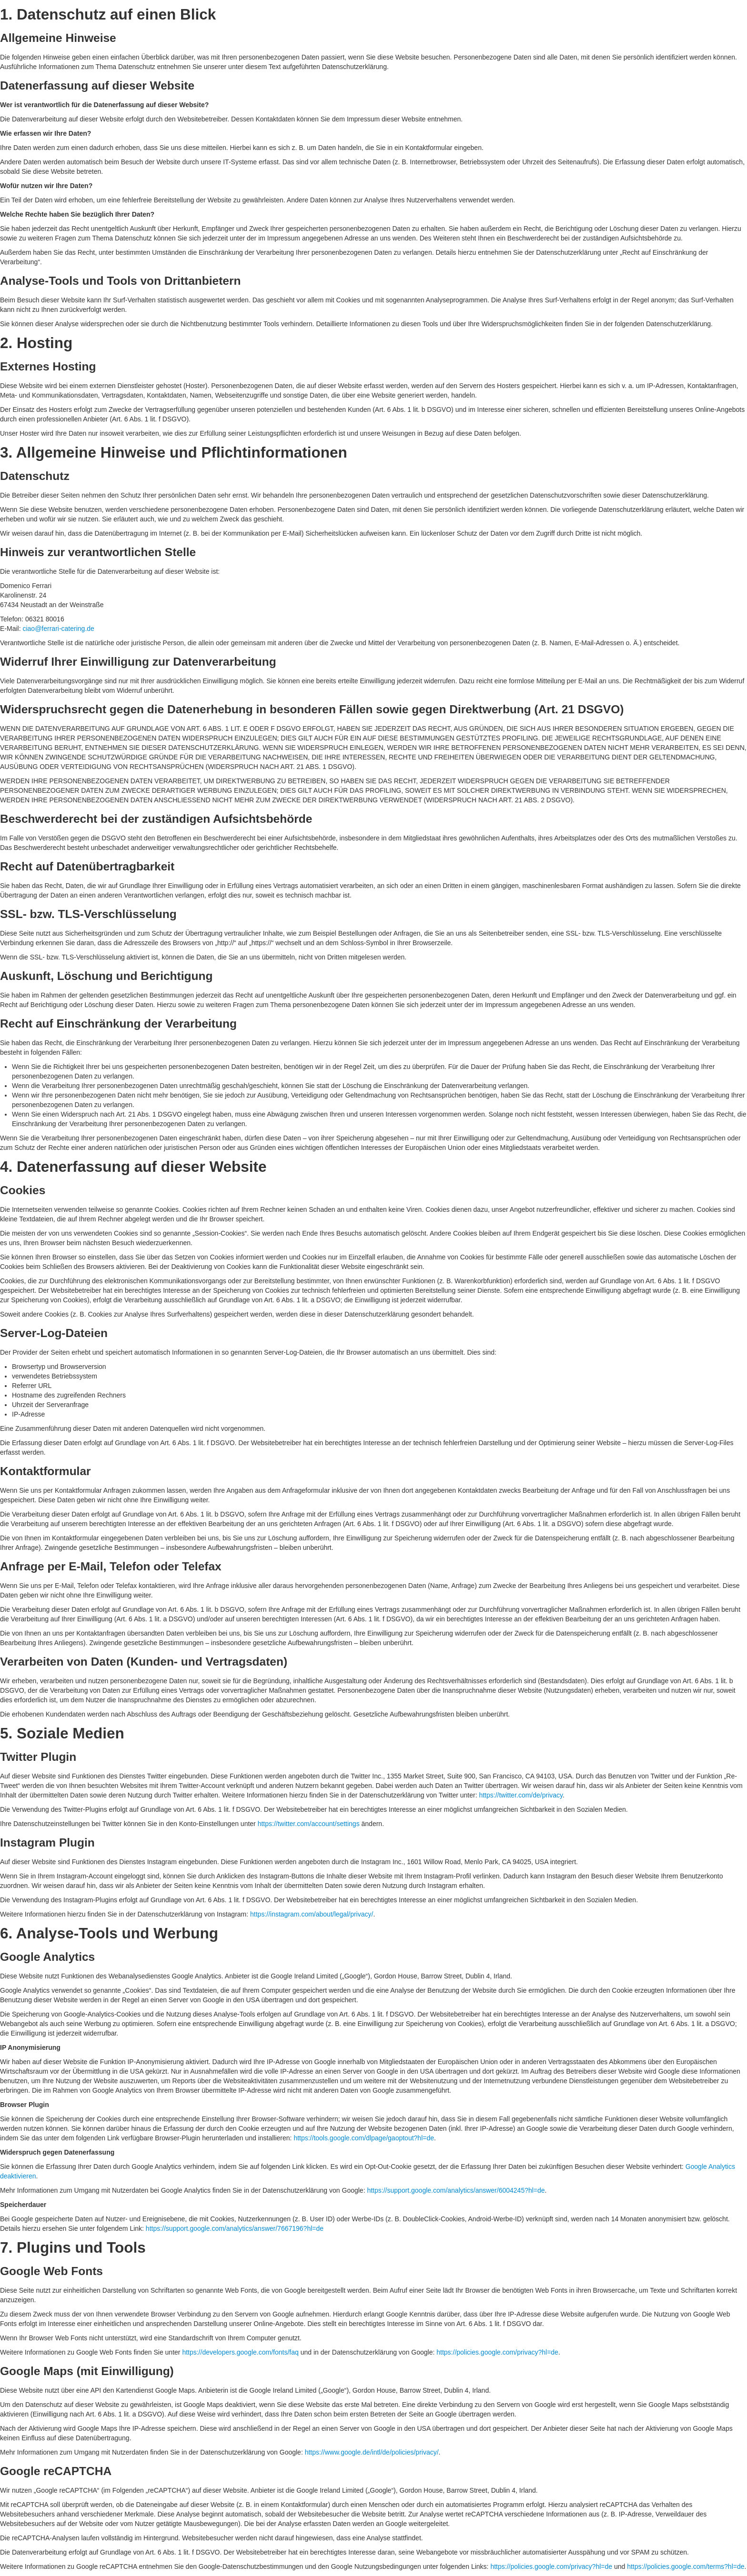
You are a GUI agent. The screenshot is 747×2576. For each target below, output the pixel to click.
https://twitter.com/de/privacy (521, 1795)
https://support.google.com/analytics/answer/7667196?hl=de (234, 2228)
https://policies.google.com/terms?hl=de (685, 2566)
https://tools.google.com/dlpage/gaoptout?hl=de (363, 2138)
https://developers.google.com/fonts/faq (240, 2352)
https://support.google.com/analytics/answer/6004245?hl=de (456, 2190)
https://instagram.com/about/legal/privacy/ (311, 1914)
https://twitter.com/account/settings (309, 1823)
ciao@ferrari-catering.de (58, 628)
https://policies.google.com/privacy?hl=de (497, 2352)
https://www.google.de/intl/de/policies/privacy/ (372, 2452)
